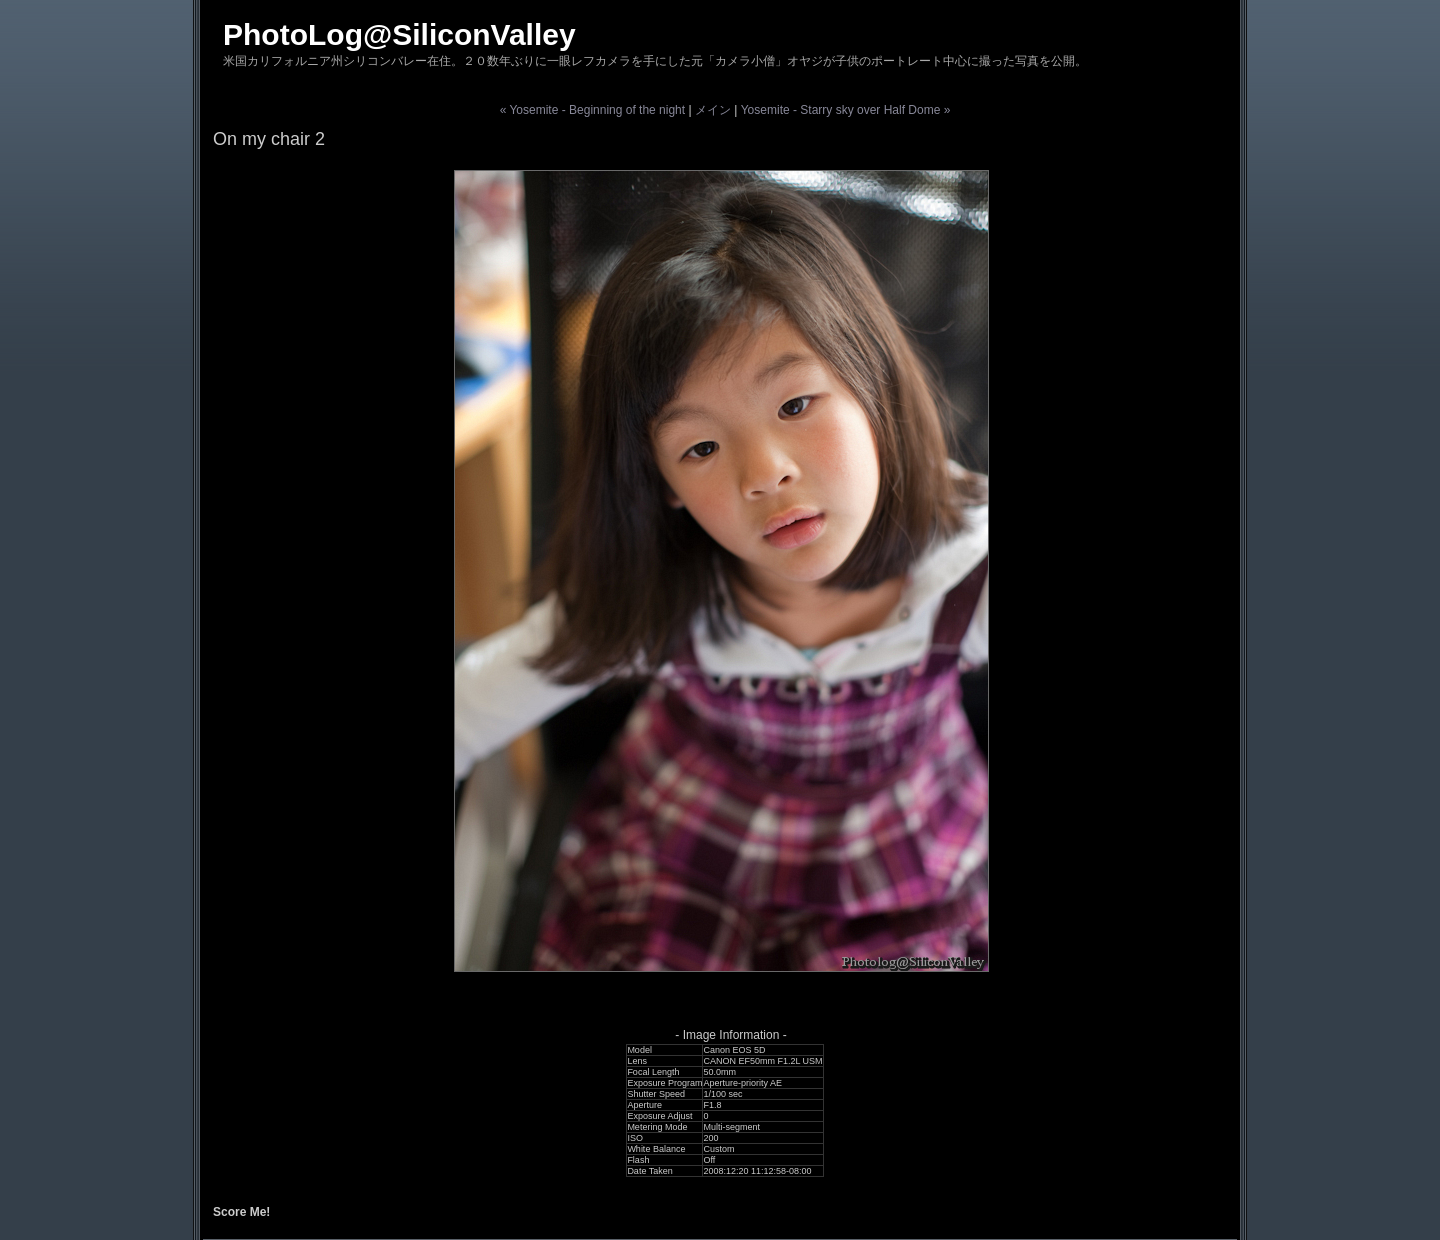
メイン (713, 110)
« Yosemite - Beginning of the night (592, 110)
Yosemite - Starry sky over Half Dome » (846, 110)
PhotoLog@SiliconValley (399, 34)
